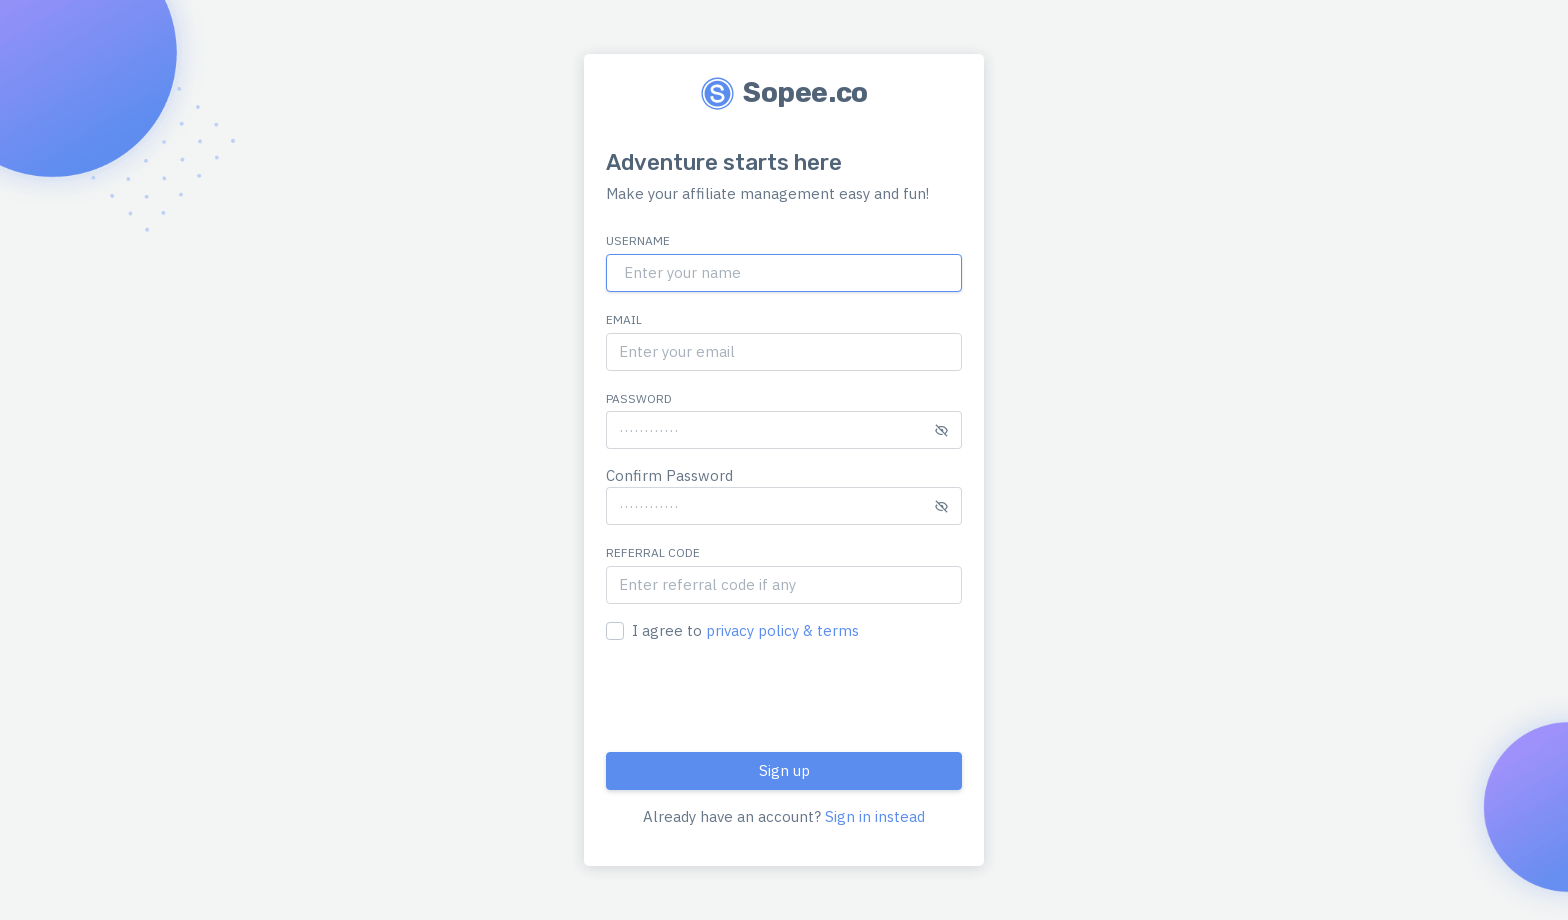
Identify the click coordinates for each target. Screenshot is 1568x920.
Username (638, 240)
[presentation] (758, 697)
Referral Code (653, 552)
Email (624, 319)
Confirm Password (669, 475)
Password (639, 398)
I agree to (745, 630)
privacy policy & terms (782, 630)
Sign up (784, 770)
